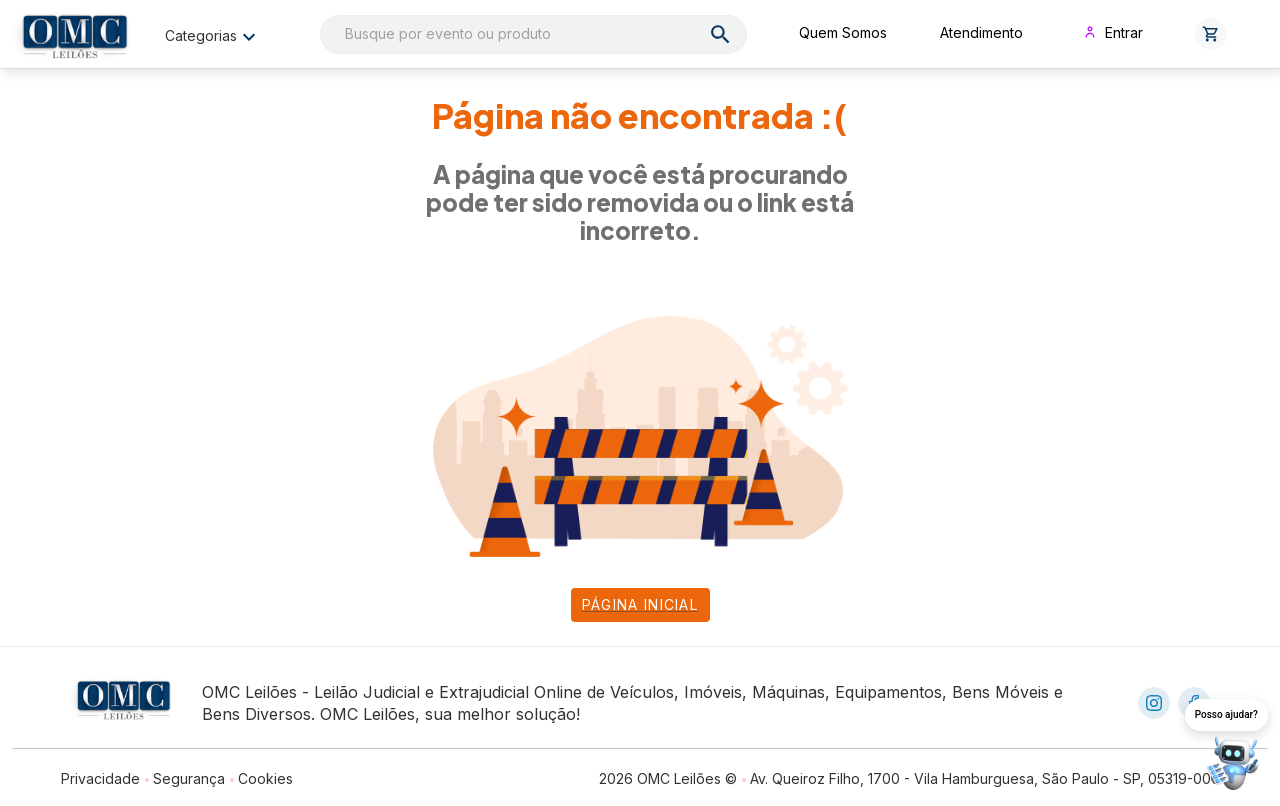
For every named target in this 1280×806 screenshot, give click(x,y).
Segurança (189, 778)
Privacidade (100, 778)
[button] (1211, 34)
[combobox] (533, 34)
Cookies (265, 778)
